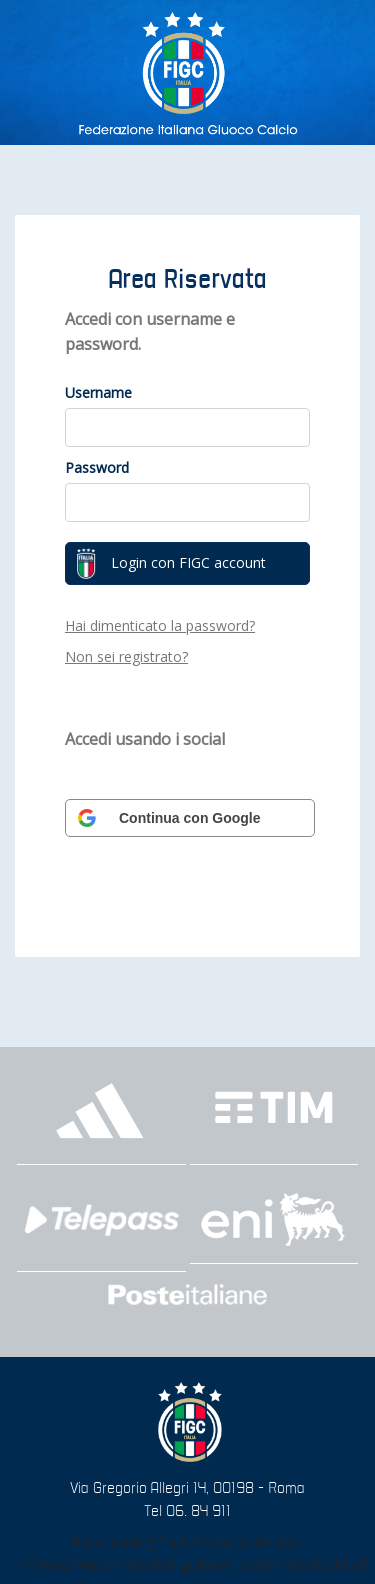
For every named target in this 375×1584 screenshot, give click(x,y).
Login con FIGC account (171, 564)
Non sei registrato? (126, 656)
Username (98, 392)
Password (97, 467)
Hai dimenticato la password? (160, 625)
